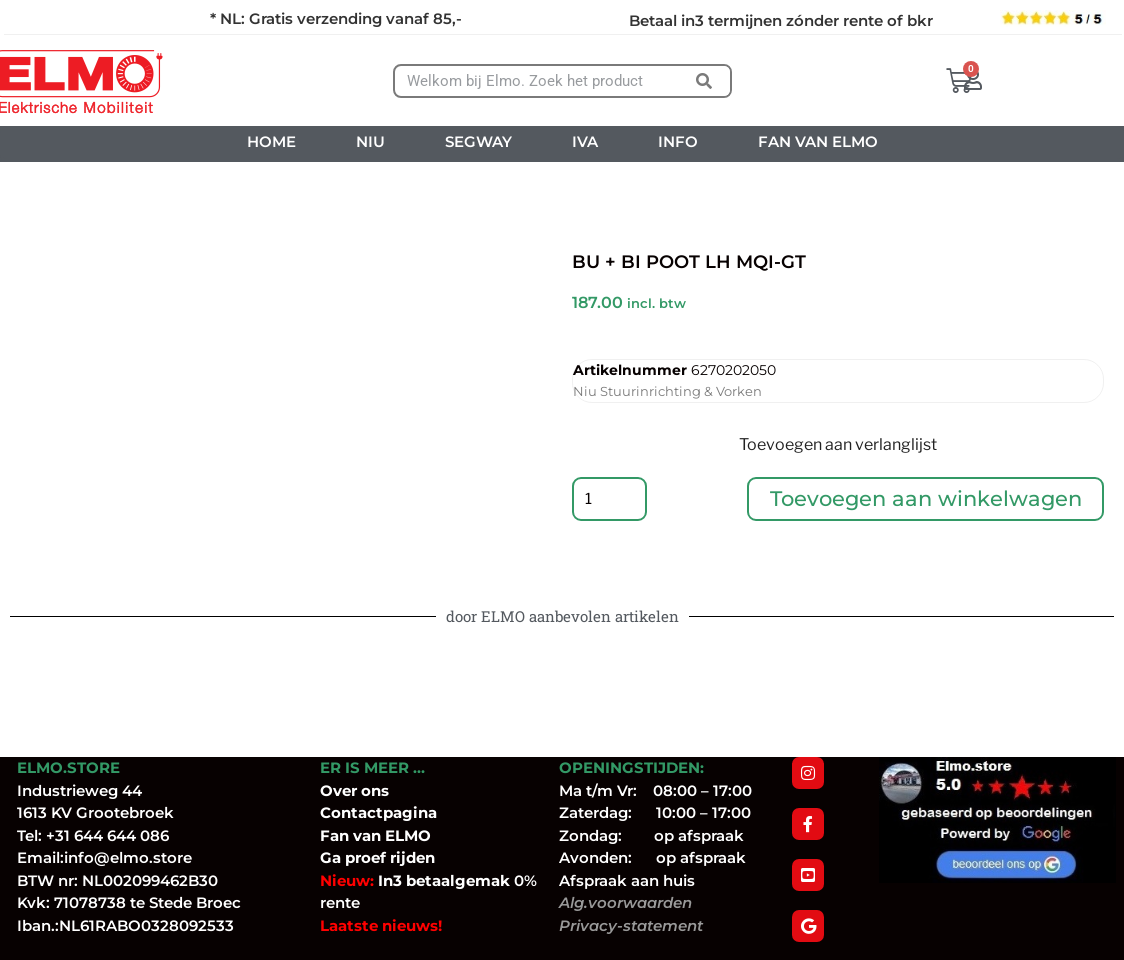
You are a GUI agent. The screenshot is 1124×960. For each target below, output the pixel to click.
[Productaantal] (612, 502)
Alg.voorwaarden (625, 902)
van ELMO (390, 835)
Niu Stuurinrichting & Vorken (667, 391)
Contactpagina (378, 812)
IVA (585, 141)
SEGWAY (478, 141)
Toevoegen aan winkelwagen (928, 501)
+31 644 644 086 (107, 835)
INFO (678, 141)
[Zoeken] (704, 81)
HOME (271, 141)
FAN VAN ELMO (818, 141)
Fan (334, 835)
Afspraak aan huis (627, 880)
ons (375, 790)
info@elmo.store (128, 857)
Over (340, 790)
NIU (370, 141)
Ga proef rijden (377, 857)
